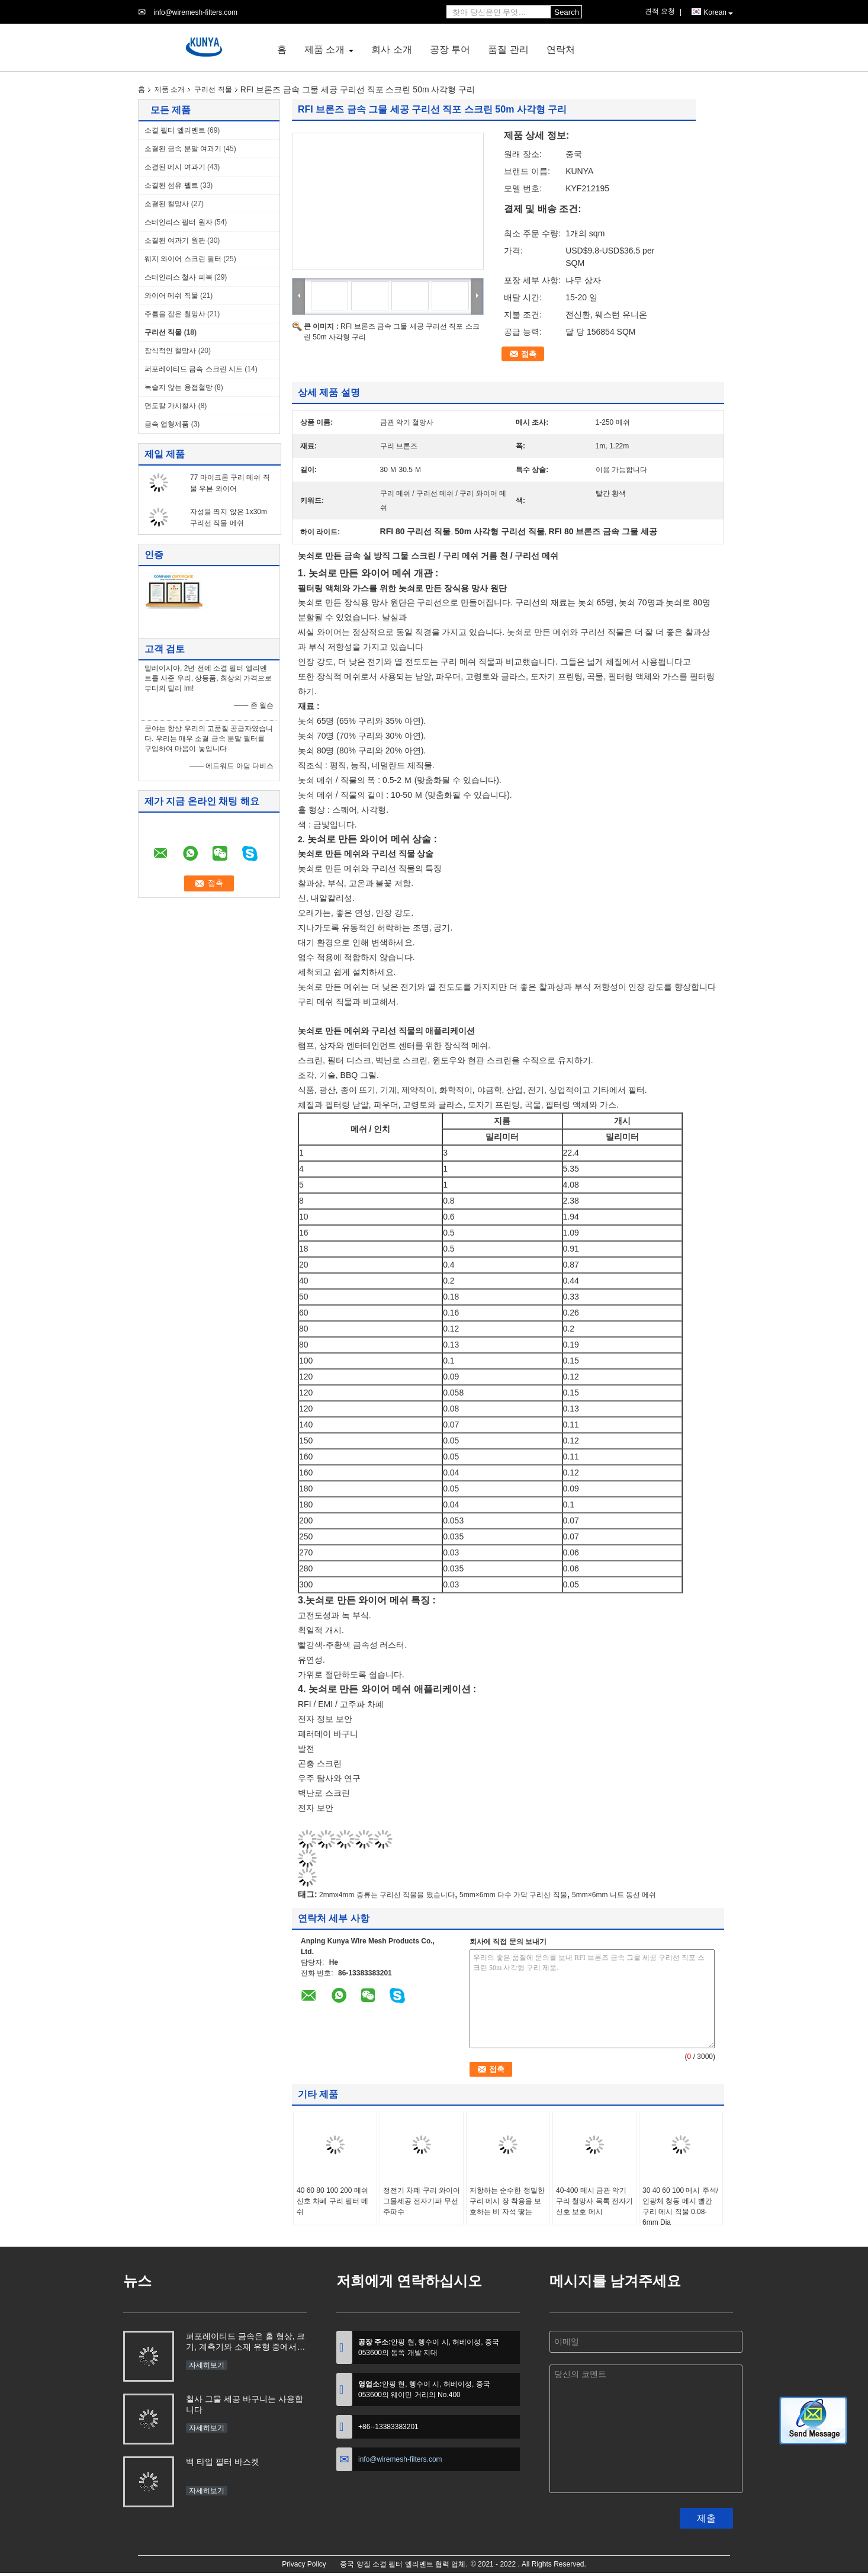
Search (566, 12)
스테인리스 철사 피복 (178, 277)
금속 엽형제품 (166, 424)
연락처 (560, 49)
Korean (718, 12)
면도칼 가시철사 (170, 406)
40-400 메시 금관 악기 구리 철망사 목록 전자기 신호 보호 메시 (594, 2201)
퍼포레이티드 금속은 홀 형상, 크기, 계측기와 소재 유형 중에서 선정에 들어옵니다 (245, 2342)
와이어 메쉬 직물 (171, 295)
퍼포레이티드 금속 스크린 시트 (193, 369)
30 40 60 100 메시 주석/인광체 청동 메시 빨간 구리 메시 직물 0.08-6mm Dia (680, 2206)
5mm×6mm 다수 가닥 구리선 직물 (513, 1895)
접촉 (528, 353)
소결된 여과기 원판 (174, 240)
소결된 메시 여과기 (174, 167)
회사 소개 (391, 49)
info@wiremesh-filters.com (195, 12)
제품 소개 (324, 49)
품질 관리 (508, 49)
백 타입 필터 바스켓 (222, 2461)
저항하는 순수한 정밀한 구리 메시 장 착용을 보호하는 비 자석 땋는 (507, 2201)
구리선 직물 (213, 89)
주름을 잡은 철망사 (174, 314)
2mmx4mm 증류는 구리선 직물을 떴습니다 (387, 1895)
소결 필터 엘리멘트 (174, 130)
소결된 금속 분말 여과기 (182, 149)
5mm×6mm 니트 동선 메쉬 (614, 1895)
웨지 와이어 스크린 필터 (182, 259)
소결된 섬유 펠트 (171, 185)
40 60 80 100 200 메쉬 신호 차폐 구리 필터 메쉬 (332, 2201)
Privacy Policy (304, 2564)
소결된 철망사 (166, 204)
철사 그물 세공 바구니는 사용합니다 (244, 2404)
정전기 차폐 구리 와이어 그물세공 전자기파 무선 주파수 (421, 2201)
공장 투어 (450, 49)
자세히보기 (206, 2365)
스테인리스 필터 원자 (178, 222)
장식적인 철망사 (170, 351)
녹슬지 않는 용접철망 (178, 387)
